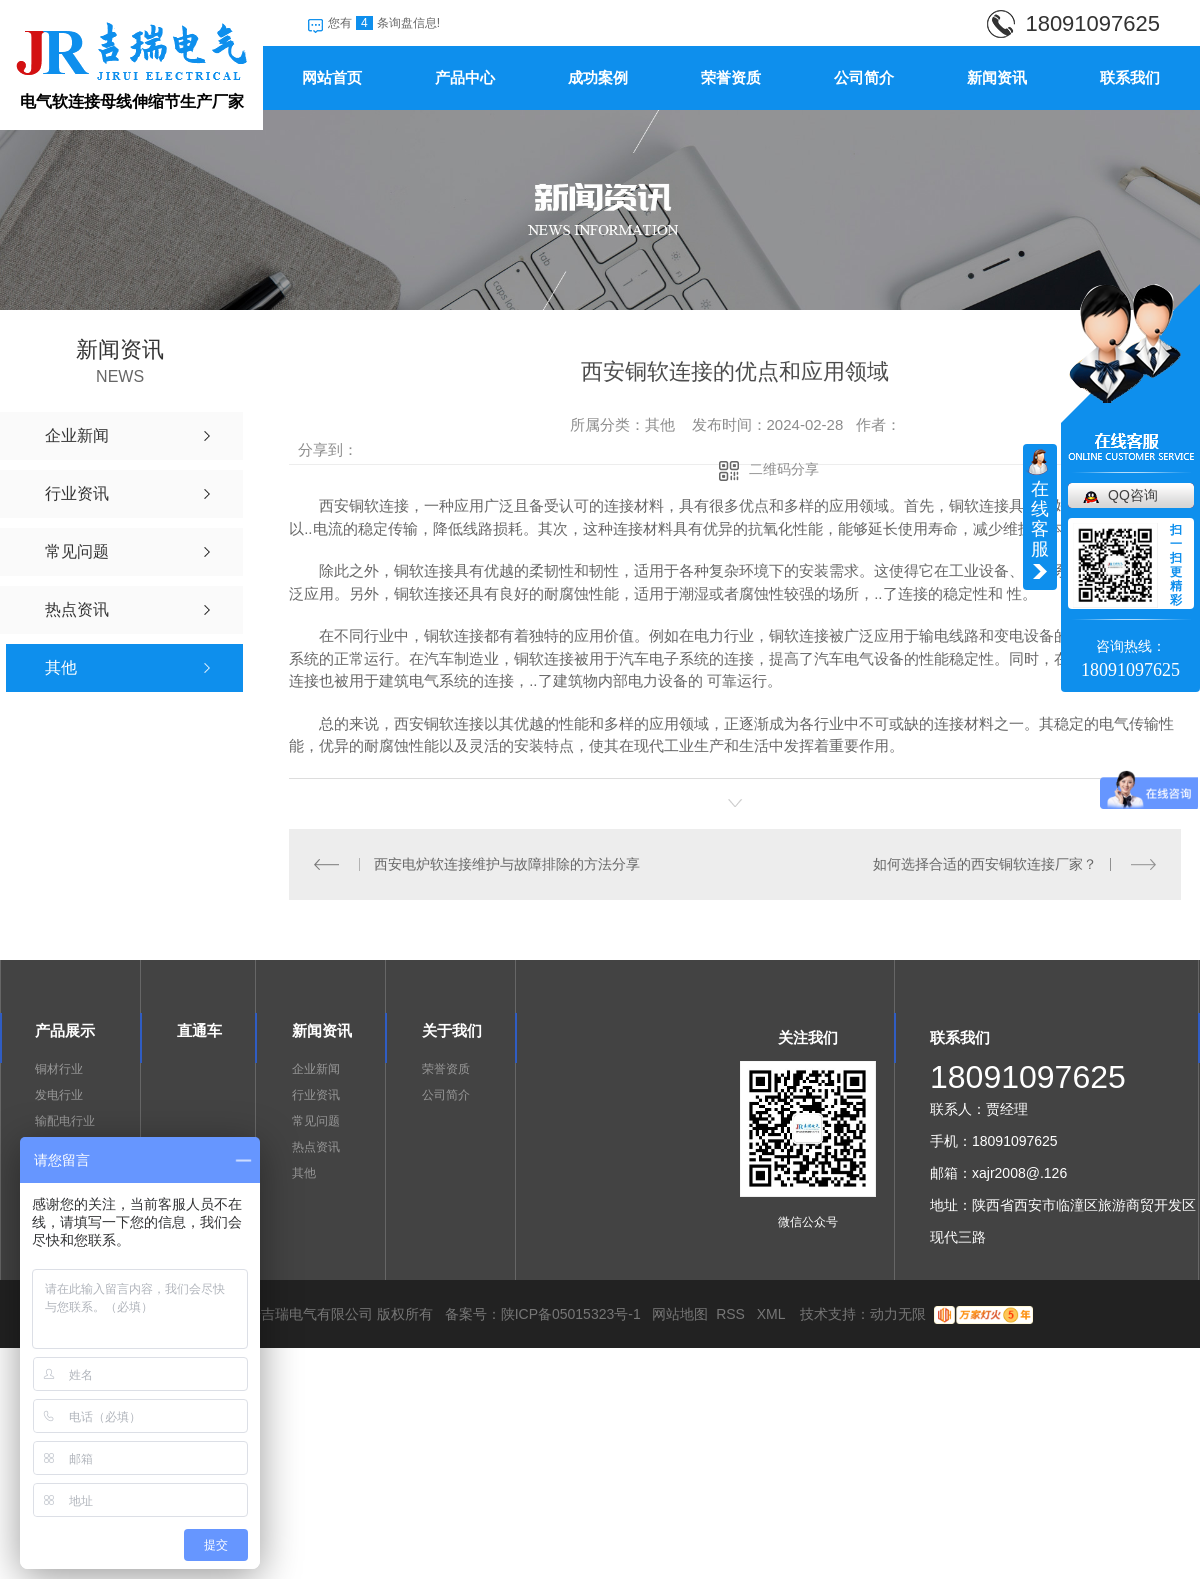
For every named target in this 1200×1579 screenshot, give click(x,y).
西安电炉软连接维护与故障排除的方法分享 (507, 864)
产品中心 (465, 77)
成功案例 (598, 77)
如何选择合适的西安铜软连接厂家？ (985, 864)
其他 (304, 1173)
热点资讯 (316, 1147)
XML (773, 1314)
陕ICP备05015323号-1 (571, 1314)
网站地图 (680, 1314)
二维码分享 (784, 469)
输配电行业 (65, 1121)
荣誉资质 (731, 77)
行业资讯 (316, 1095)
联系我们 (1130, 77)
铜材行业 (59, 1069)
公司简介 (864, 77)
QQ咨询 (1133, 495)
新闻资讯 (997, 77)
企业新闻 (316, 1069)
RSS (732, 1314)
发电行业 (59, 1095)
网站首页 (332, 77)
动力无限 (898, 1314)
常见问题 (316, 1121)
